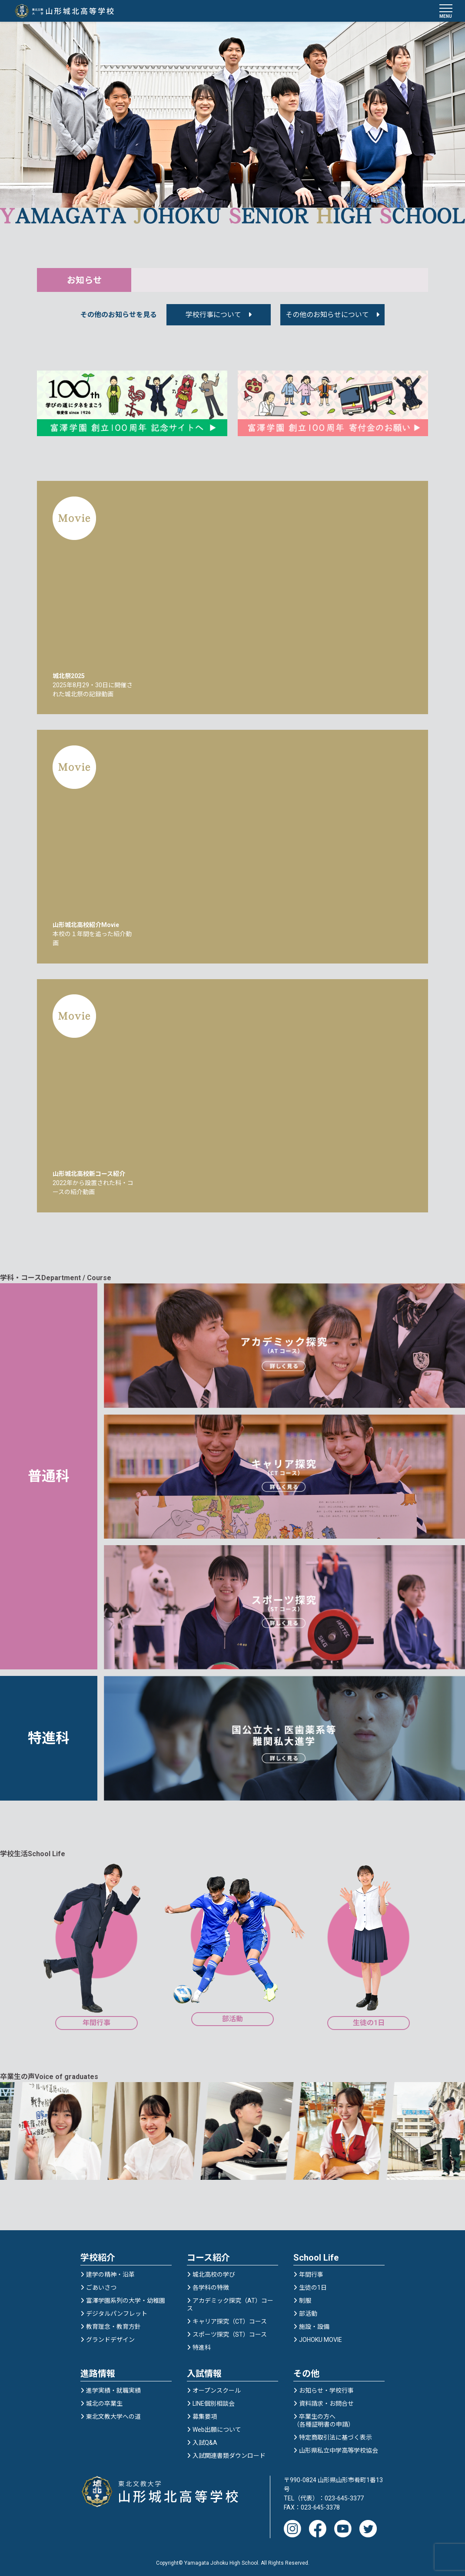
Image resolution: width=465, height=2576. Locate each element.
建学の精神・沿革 (110, 2272)
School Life (316, 2255)
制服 (305, 2298)
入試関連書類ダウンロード (229, 2453)
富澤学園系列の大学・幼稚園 (125, 2298)
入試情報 (204, 2371)
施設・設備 (314, 2324)
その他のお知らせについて (327, 316)
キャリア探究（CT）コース (230, 2319)
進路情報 (97, 2371)
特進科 (202, 2345)
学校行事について (213, 316)
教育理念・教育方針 (113, 2324)
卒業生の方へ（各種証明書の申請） (323, 2418)
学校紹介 (97, 2255)
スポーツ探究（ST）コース (230, 2332)
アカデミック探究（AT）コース (230, 2302)
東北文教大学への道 (113, 2414)
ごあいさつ (101, 2285)
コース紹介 (208, 2255)
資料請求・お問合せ (326, 2401)
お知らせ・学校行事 (326, 2388)
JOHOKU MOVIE (320, 2337)
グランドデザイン (110, 2337)
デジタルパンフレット (116, 2311)
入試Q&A (205, 2440)
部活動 (308, 2311)
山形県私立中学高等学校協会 (338, 2448)
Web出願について (217, 2427)
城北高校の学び (214, 2272)
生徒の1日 (313, 2285)
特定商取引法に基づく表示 (335, 2435)
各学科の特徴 (211, 2285)
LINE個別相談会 (214, 2401)
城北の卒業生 (104, 2401)
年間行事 (311, 2272)
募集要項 (205, 2414)
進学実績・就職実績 (113, 2388)
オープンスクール (217, 2388)
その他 (306, 2371)
